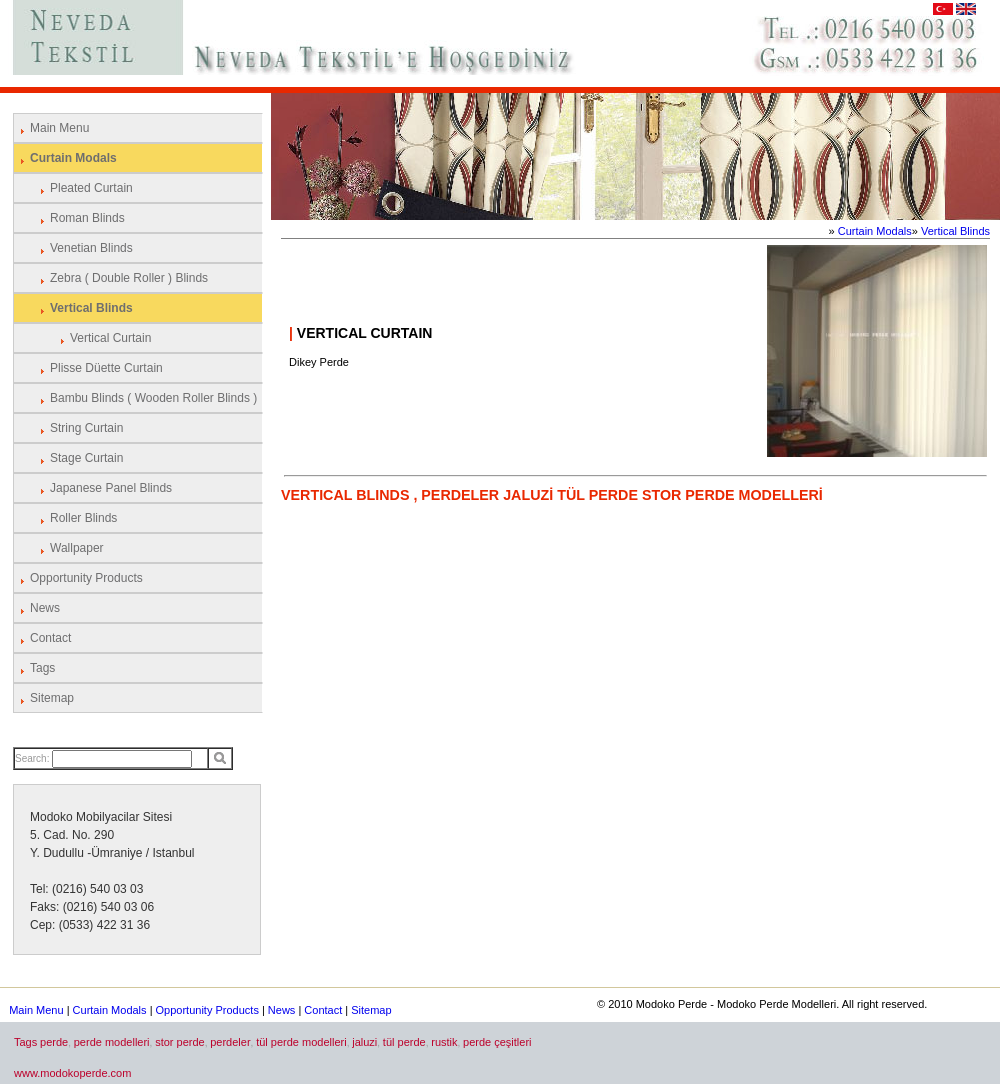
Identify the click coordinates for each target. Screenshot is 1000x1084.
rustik (444, 1042)
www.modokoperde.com (72, 1073)
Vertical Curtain (110, 338)
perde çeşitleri (497, 1042)
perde (54, 1042)
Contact (50, 638)
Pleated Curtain (91, 188)
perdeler (230, 1042)
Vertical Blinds (91, 308)
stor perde (180, 1042)
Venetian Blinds (91, 248)
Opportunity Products (86, 578)
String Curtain (86, 428)
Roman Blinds (87, 218)
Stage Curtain (86, 458)
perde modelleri (112, 1042)
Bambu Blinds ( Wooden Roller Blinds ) (153, 398)
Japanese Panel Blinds (111, 488)
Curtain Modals (73, 158)
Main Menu (59, 128)
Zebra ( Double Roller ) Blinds (129, 278)
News (45, 608)
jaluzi (364, 1042)
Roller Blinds (83, 518)
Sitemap (52, 698)
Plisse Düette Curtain (106, 368)
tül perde (404, 1042)
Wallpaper (77, 548)
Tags (42, 668)
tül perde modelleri (301, 1042)
